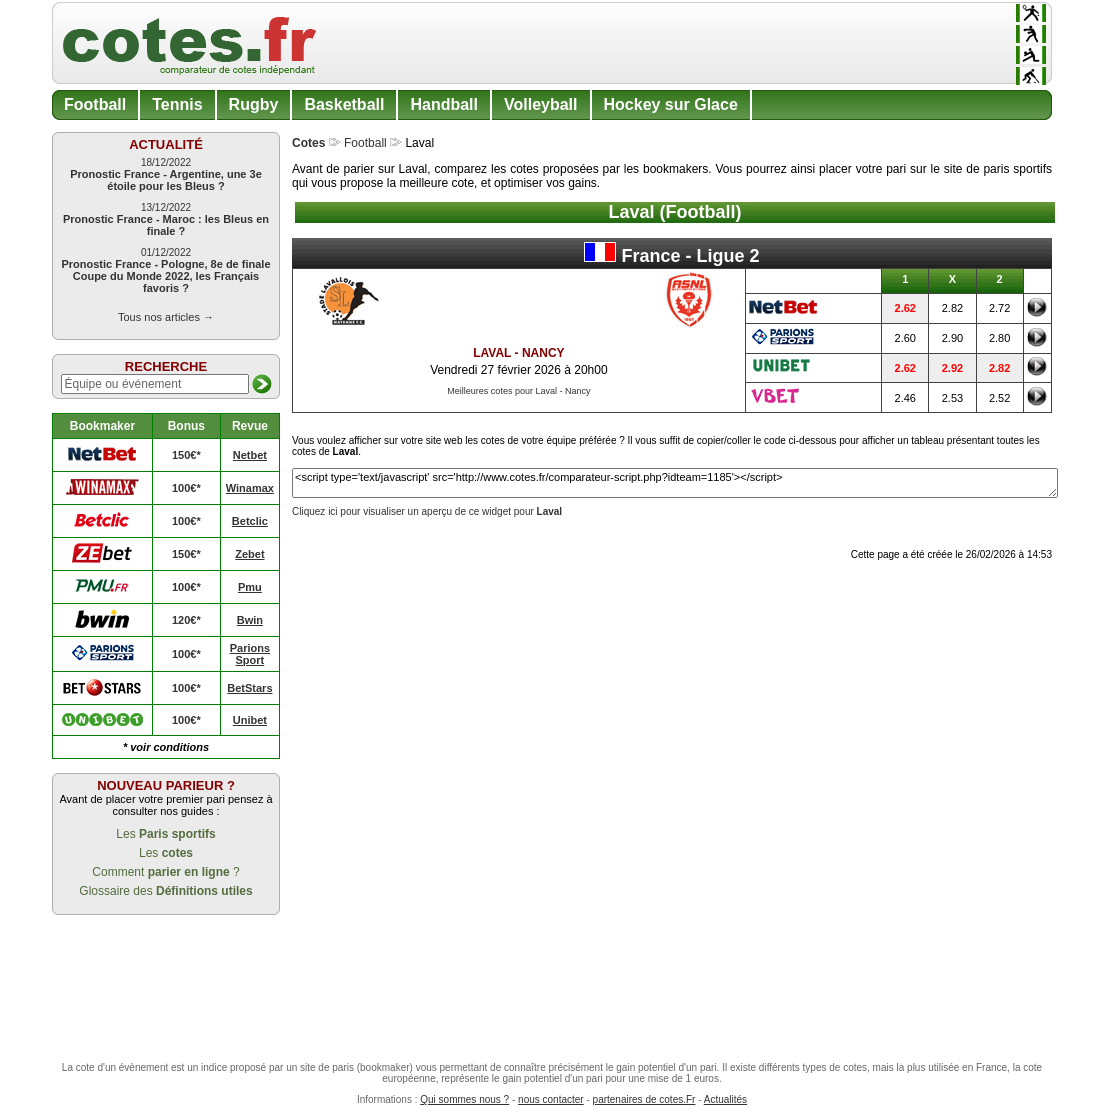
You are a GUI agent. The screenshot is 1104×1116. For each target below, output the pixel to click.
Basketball (344, 104)
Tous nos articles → (166, 317)
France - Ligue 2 (671, 254)
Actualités (725, 1099)
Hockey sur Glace (671, 104)
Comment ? (165, 872)
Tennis (177, 104)
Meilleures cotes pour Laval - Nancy (518, 391)
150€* (186, 455)
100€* (186, 488)
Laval (492, 353)
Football (95, 104)
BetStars (249, 688)
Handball (444, 104)
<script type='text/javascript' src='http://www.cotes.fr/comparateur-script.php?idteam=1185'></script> (675, 483)
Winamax (250, 488)
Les (165, 834)
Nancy (543, 353)
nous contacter (551, 1099)
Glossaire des (165, 891)
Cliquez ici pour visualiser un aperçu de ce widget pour (427, 511)
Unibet (250, 720)
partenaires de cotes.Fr (644, 1099)
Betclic (250, 521)
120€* (186, 620)
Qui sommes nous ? (464, 1099)
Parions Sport (250, 654)
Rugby (254, 104)
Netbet (250, 455)
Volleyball (541, 104)
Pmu (250, 587)
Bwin (250, 620)
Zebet (249, 554)
